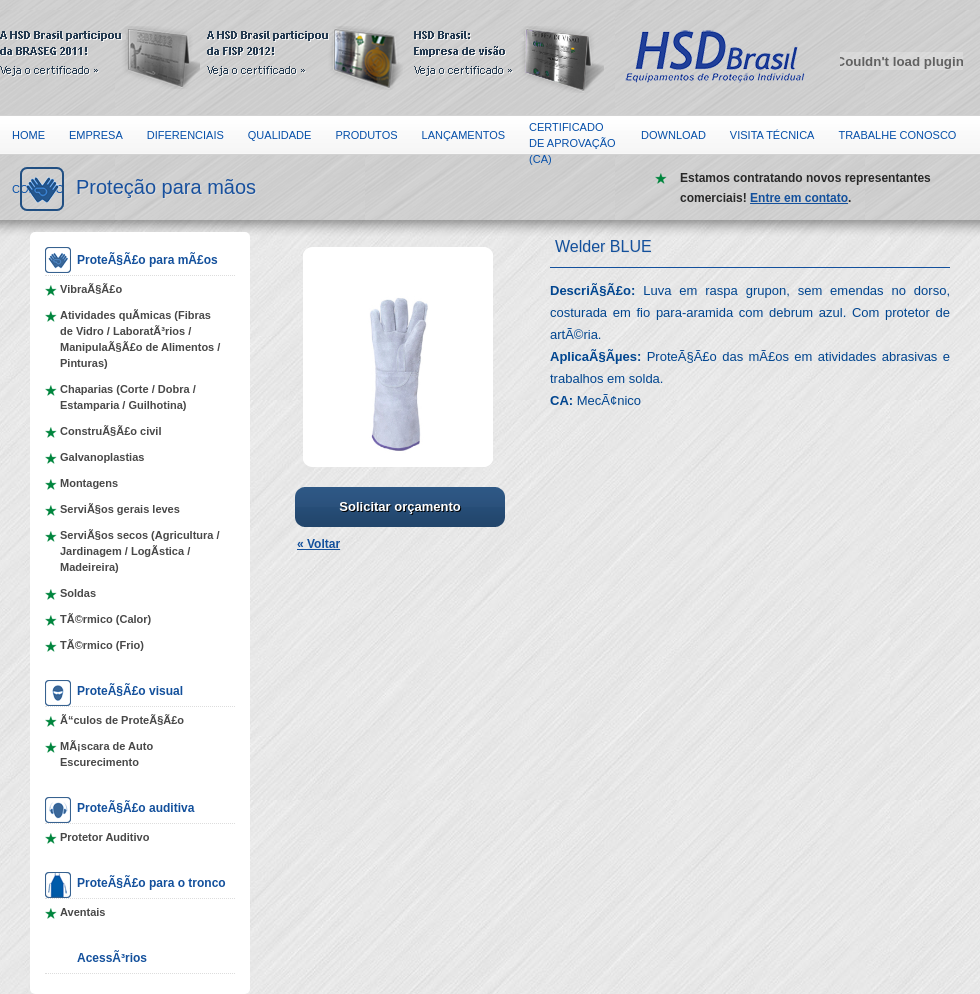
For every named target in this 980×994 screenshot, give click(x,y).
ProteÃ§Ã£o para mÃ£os (147, 260)
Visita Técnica (772, 135)
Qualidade (280, 135)
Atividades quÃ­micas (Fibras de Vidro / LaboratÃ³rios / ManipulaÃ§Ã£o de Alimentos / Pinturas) (140, 339)
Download (673, 135)
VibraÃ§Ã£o (91, 289)
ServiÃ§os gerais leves (120, 509)
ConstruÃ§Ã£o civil (110, 431)
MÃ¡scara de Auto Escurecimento (106, 754)
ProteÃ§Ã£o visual (130, 691)
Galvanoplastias (102, 457)
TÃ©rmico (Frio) (102, 645)
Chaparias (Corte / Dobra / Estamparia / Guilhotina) (128, 397)
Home (28, 135)
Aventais (82, 912)
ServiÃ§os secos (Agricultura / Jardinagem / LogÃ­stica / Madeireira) (140, 551)
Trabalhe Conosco (897, 135)
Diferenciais (185, 135)
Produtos (366, 135)
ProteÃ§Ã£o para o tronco (151, 883)
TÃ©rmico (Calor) (105, 619)
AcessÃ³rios (112, 958)
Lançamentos (464, 135)
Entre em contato (799, 198)
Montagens (89, 483)
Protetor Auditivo (104, 837)
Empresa (96, 135)
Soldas (78, 593)
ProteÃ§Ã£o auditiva (135, 808)
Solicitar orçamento (399, 506)
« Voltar (318, 544)
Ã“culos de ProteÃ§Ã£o (122, 720)
